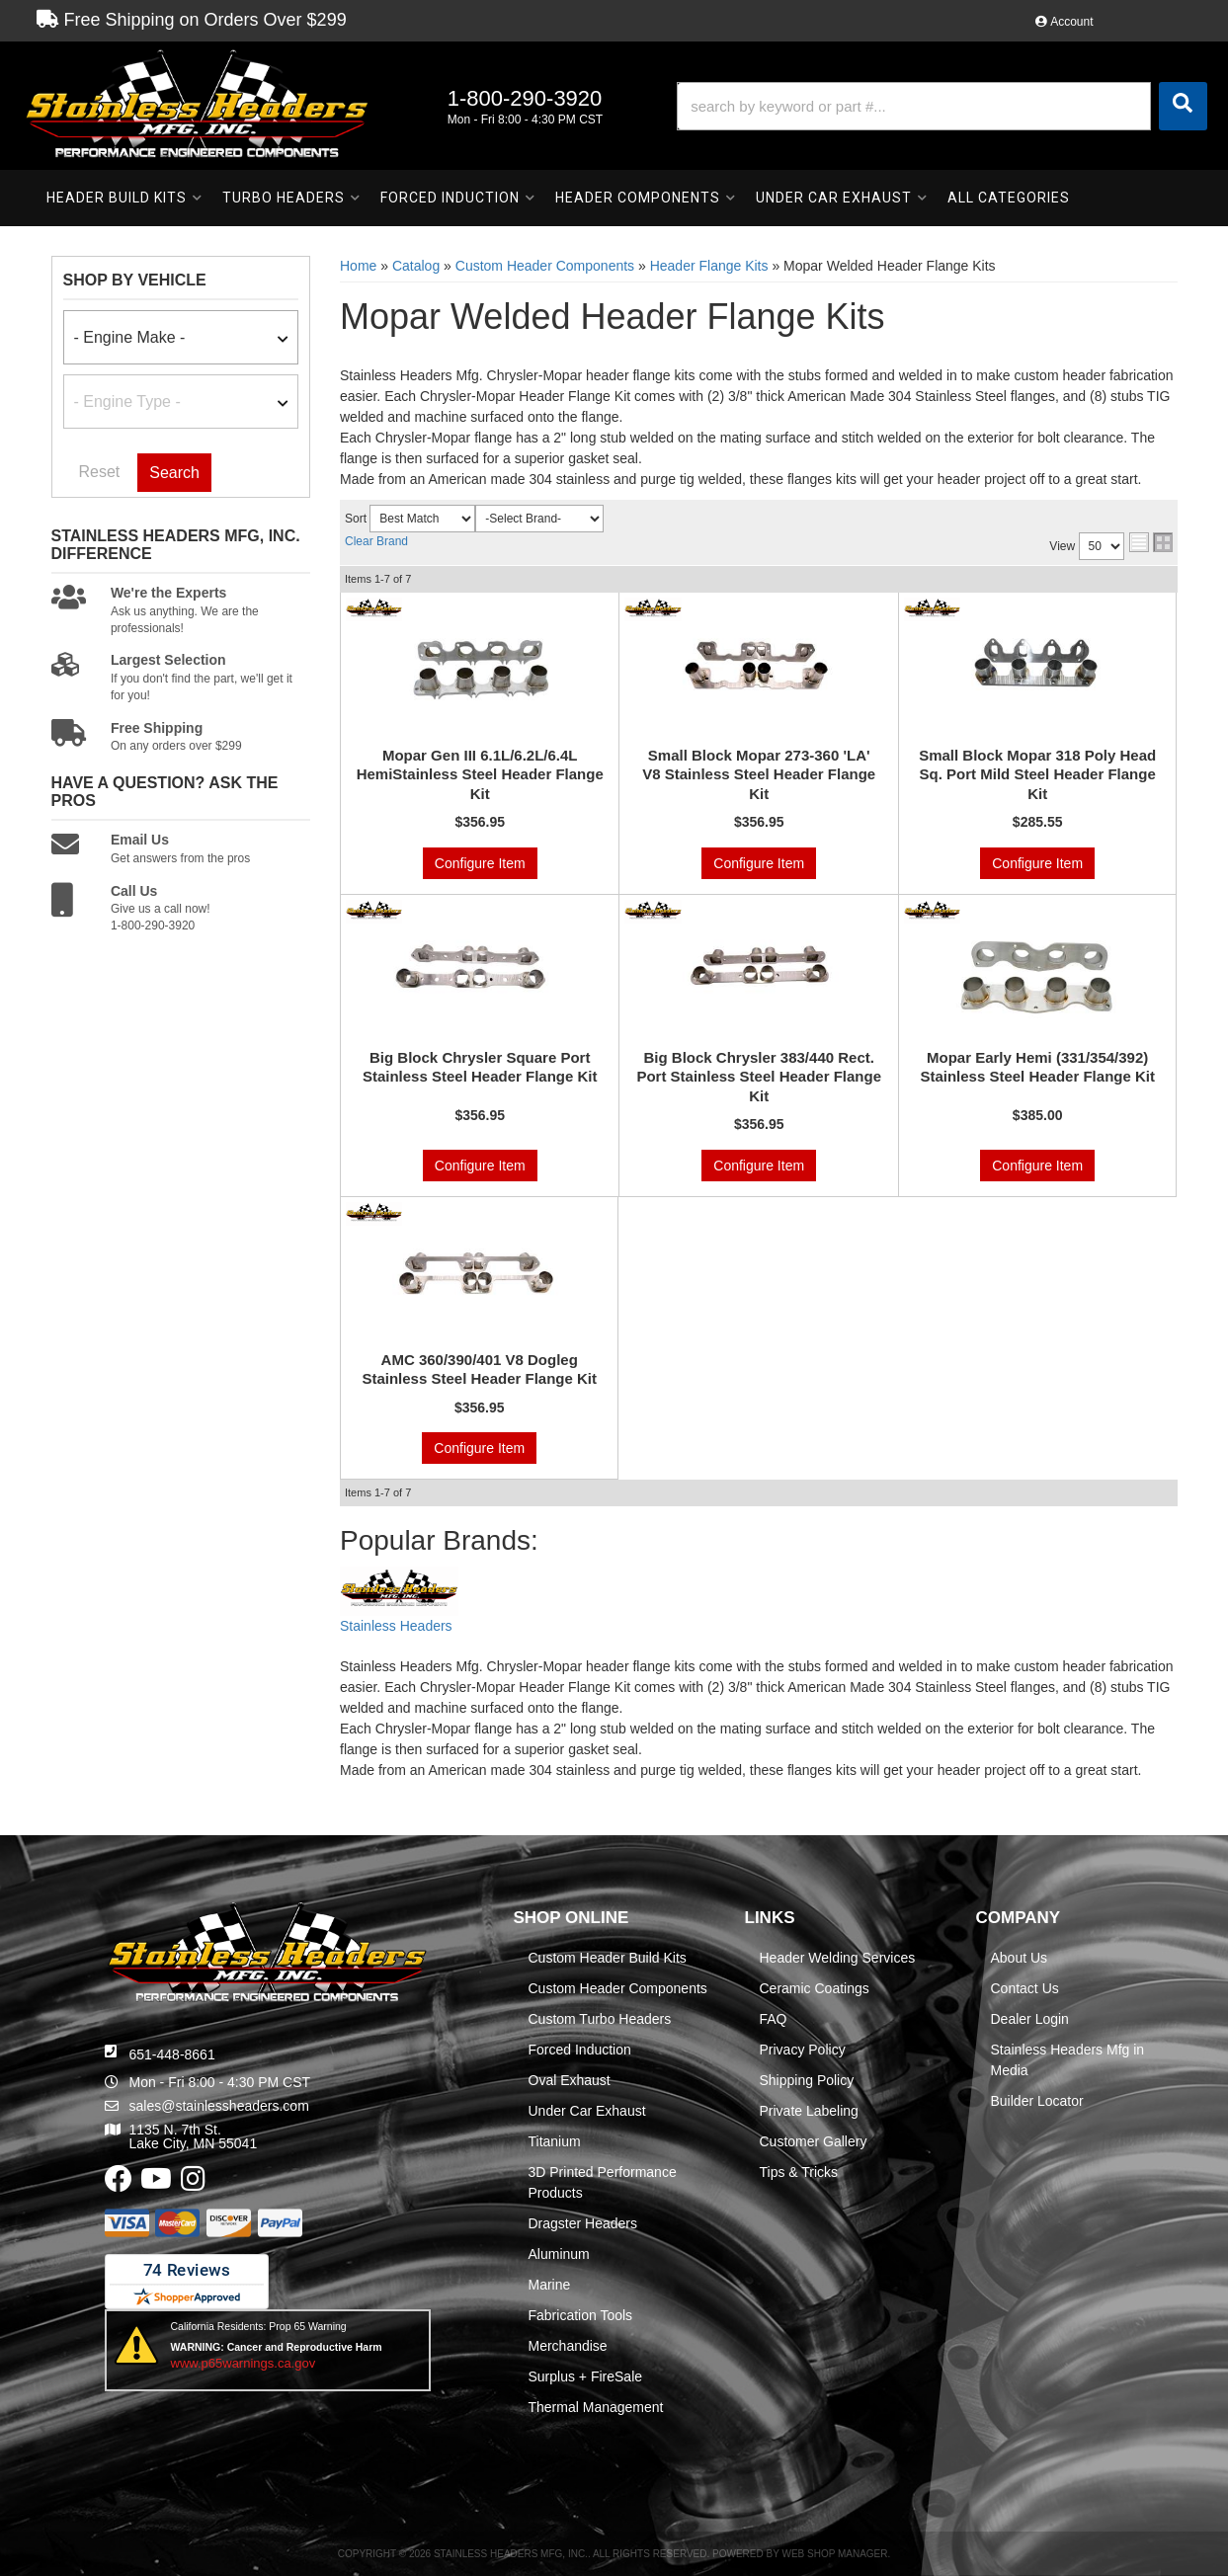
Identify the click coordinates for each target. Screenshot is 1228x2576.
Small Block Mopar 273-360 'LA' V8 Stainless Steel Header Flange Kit (758, 774)
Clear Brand (376, 541)
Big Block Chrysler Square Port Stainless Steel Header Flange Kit (480, 1067)
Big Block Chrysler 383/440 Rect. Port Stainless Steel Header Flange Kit (758, 1076)
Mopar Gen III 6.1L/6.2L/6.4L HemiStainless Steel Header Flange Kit (480, 774)
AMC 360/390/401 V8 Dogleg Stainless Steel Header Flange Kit (479, 1369)
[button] (941, 106)
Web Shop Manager (834, 2553)
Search (174, 472)
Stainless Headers (396, 1626)
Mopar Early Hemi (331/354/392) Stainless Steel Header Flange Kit (1037, 1067)
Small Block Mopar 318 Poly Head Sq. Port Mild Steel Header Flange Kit (1037, 774)
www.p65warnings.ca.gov (243, 2363)
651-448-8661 (172, 2054)
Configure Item (480, 863)
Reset (100, 471)
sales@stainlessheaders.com (219, 2106)
